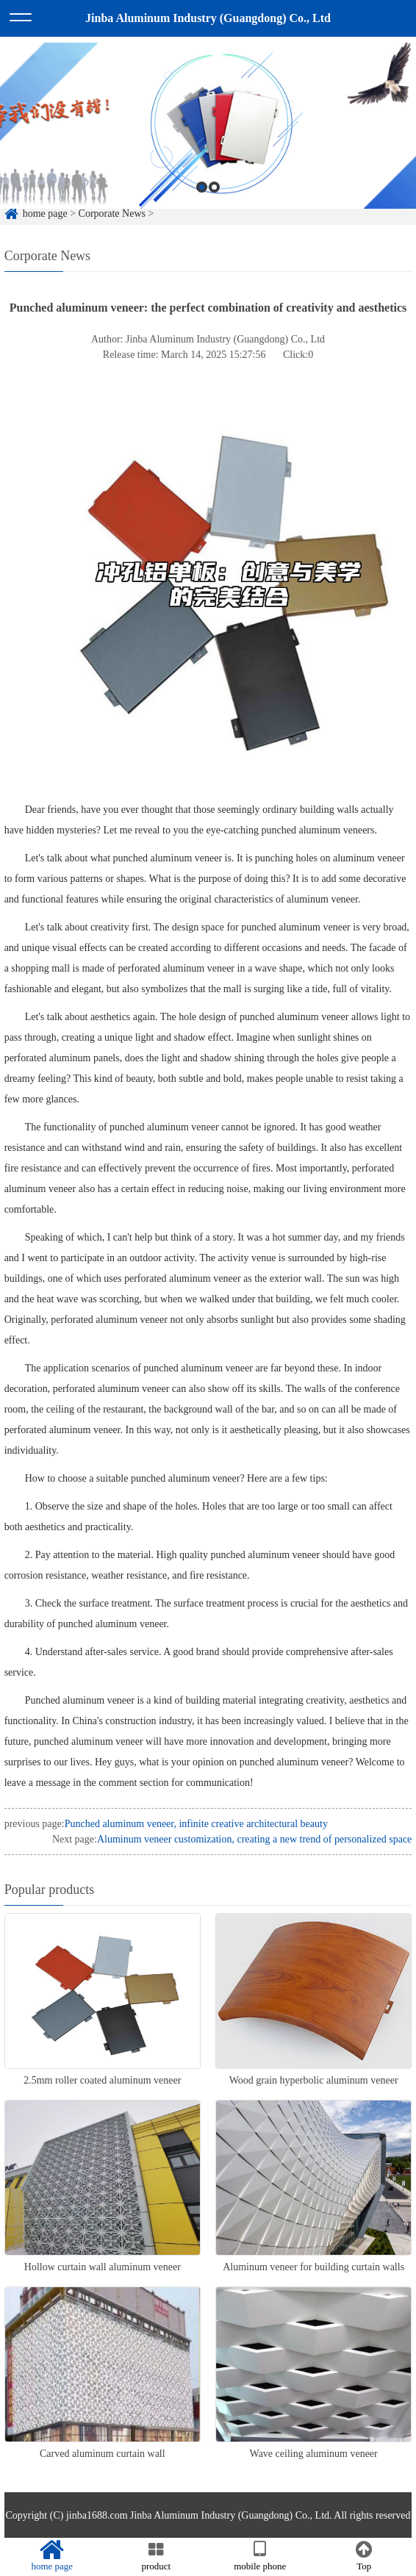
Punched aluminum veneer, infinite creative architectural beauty (196, 1823)
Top (364, 2556)
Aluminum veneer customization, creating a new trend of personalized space (254, 1839)
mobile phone (260, 2556)
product (156, 2556)
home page (52, 2556)
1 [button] (201, 209)
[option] (208, 148)
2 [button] (214, 209)
